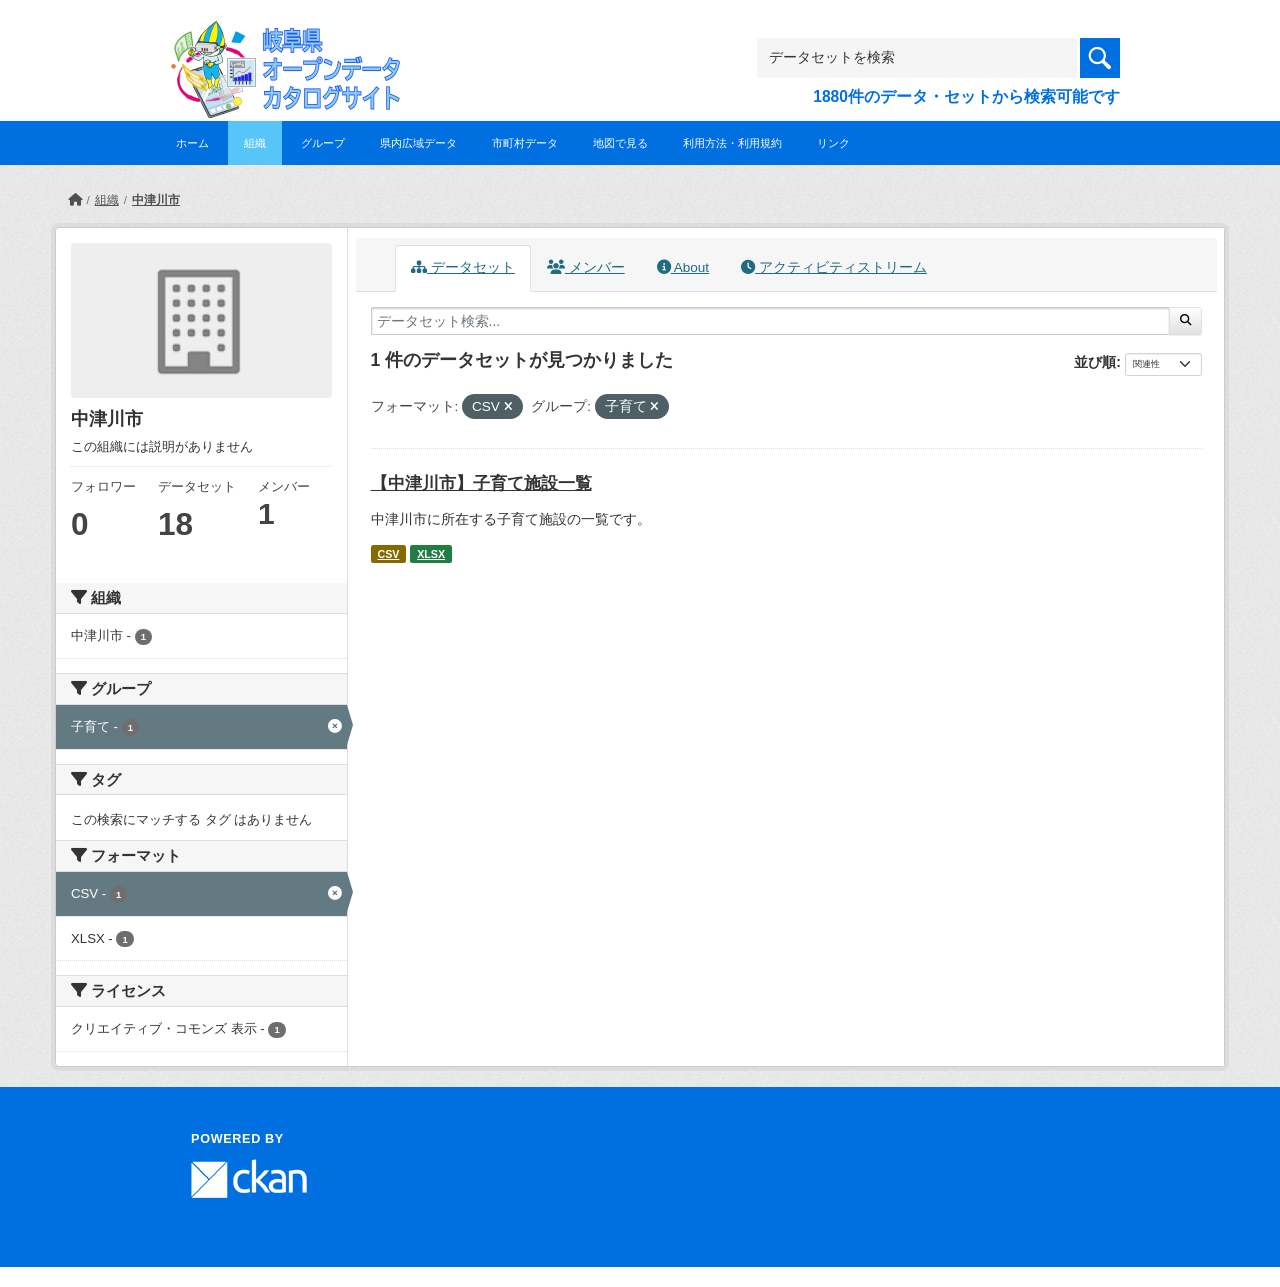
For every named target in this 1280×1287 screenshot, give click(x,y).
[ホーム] (75, 200)
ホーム (192, 143)
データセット (463, 267)
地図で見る (620, 143)
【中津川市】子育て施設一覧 (481, 483)
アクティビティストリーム (834, 267)
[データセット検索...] (770, 321)
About (683, 267)
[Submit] (1185, 321)
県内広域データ (418, 143)
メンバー (586, 267)
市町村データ (525, 143)
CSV (388, 554)
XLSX (431, 554)
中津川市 (156, 200)
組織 (255, 143)
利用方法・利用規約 (732, 143)
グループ (323, 143)
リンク (833, 143)
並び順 (1095, 362)
